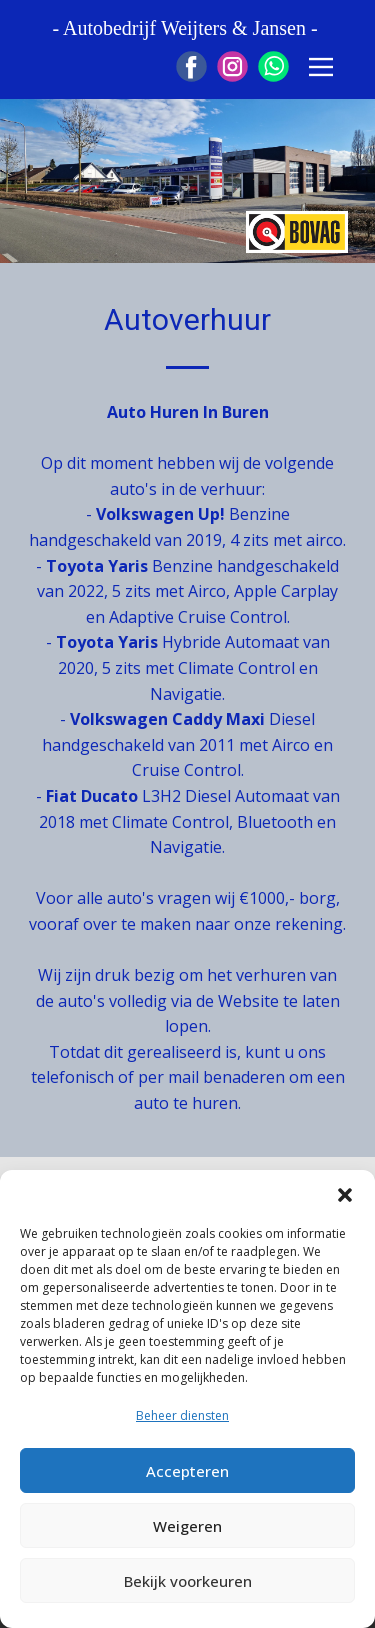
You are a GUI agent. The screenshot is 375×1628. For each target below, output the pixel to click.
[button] (345, 1195)
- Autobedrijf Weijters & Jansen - (187, 28)
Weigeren (187, 1526)
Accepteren (187, 1471)
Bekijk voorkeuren (188, 1581)
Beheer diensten (182, 1415)
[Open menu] (321, 67)
